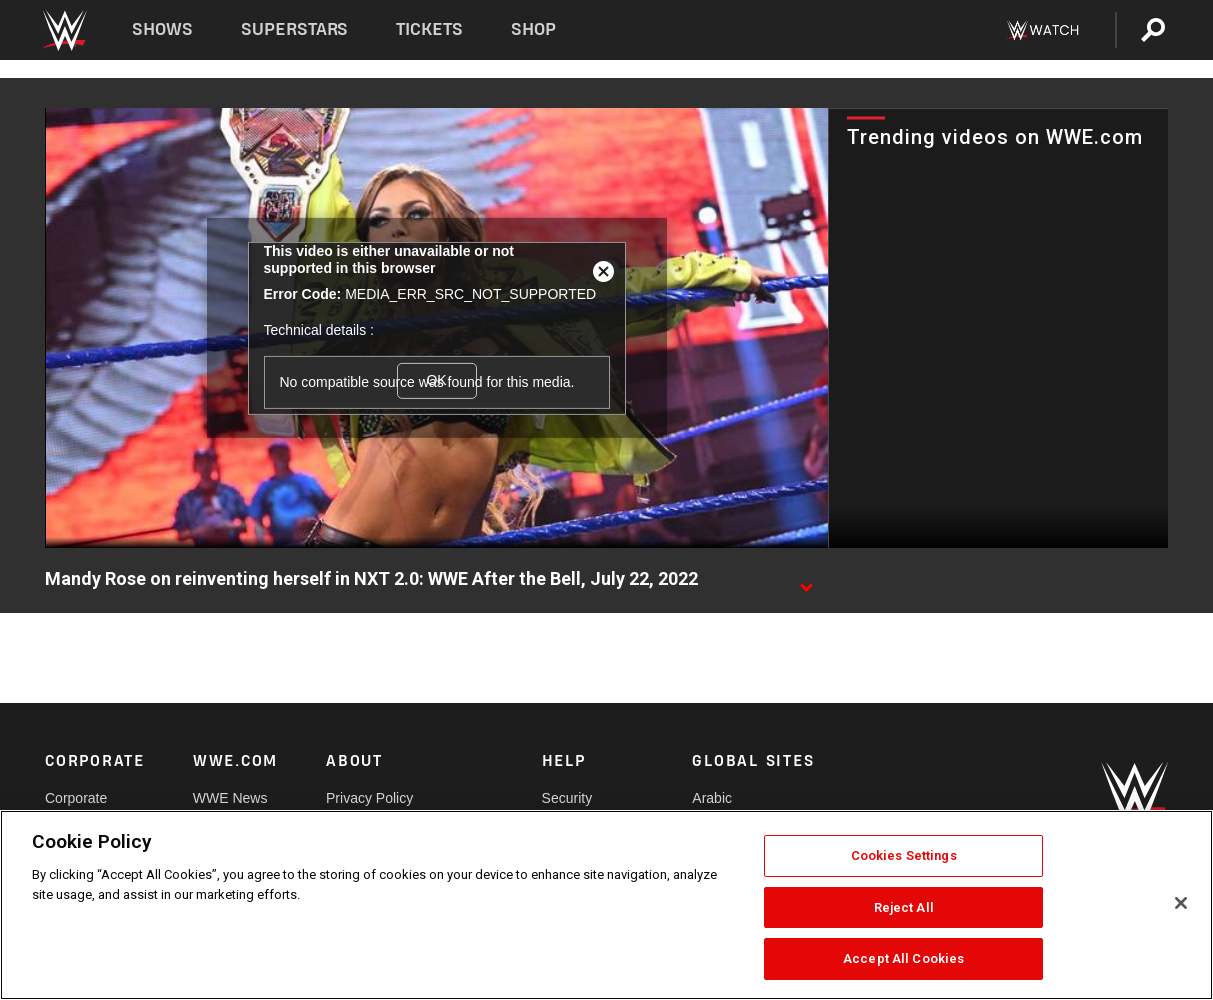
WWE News (230, 798)
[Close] (1181, 903)
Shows (162, 29)
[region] (606, 905)
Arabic (712, 798)
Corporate (76, 798)
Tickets (429, 29)
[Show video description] (806, 580)
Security (567, 798)
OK (436, 380)
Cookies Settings (904, 855)
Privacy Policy (369, 798)
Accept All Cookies (903, 958)
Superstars (295, 29)
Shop (533, 29)
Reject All (904, 907)
